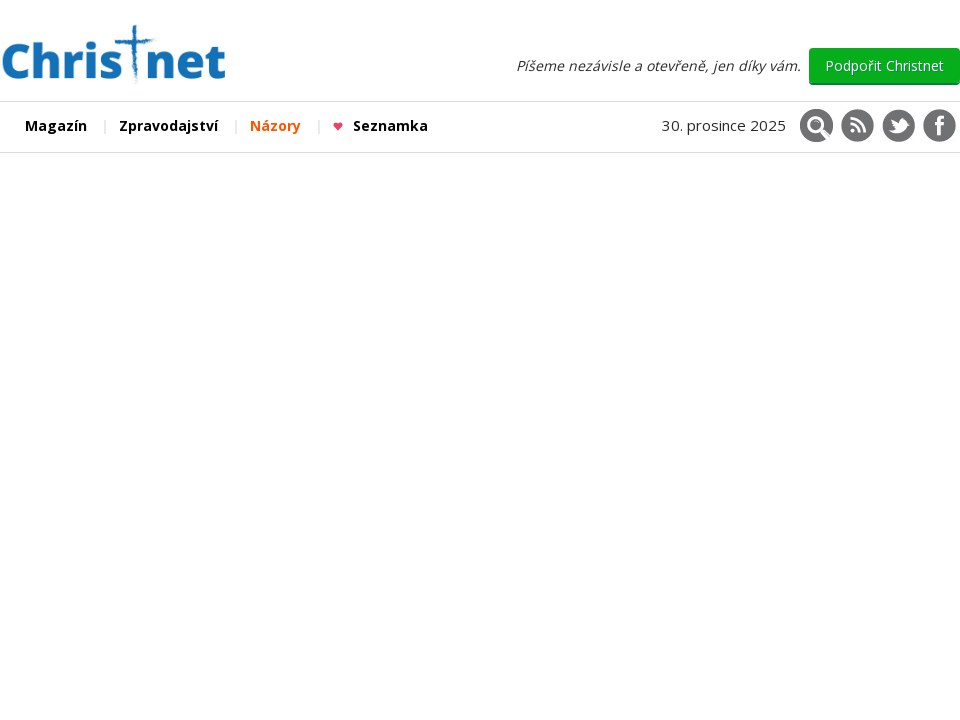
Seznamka (380, 125)
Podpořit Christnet (884, 65)
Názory (275, 125)
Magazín (56, 125)
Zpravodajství (168, 125)
